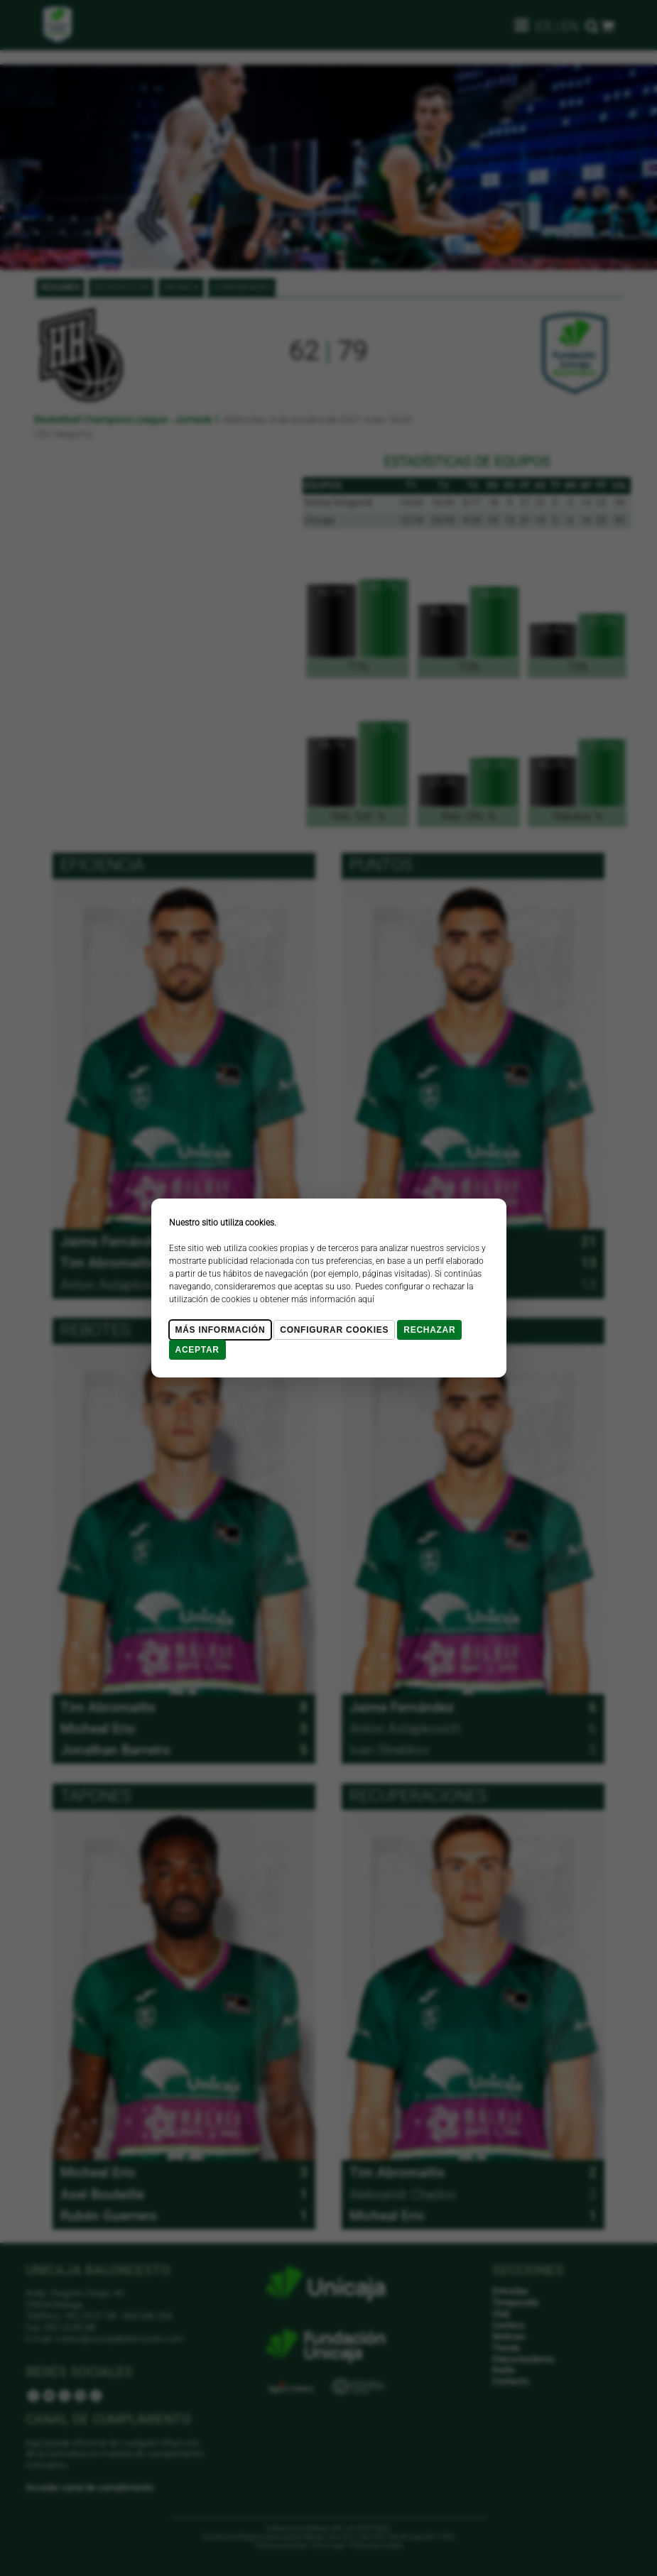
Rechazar (429, 1330)
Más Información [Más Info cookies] (220, 1330)
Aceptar (197, 1350)
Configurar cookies (334, 1330)
